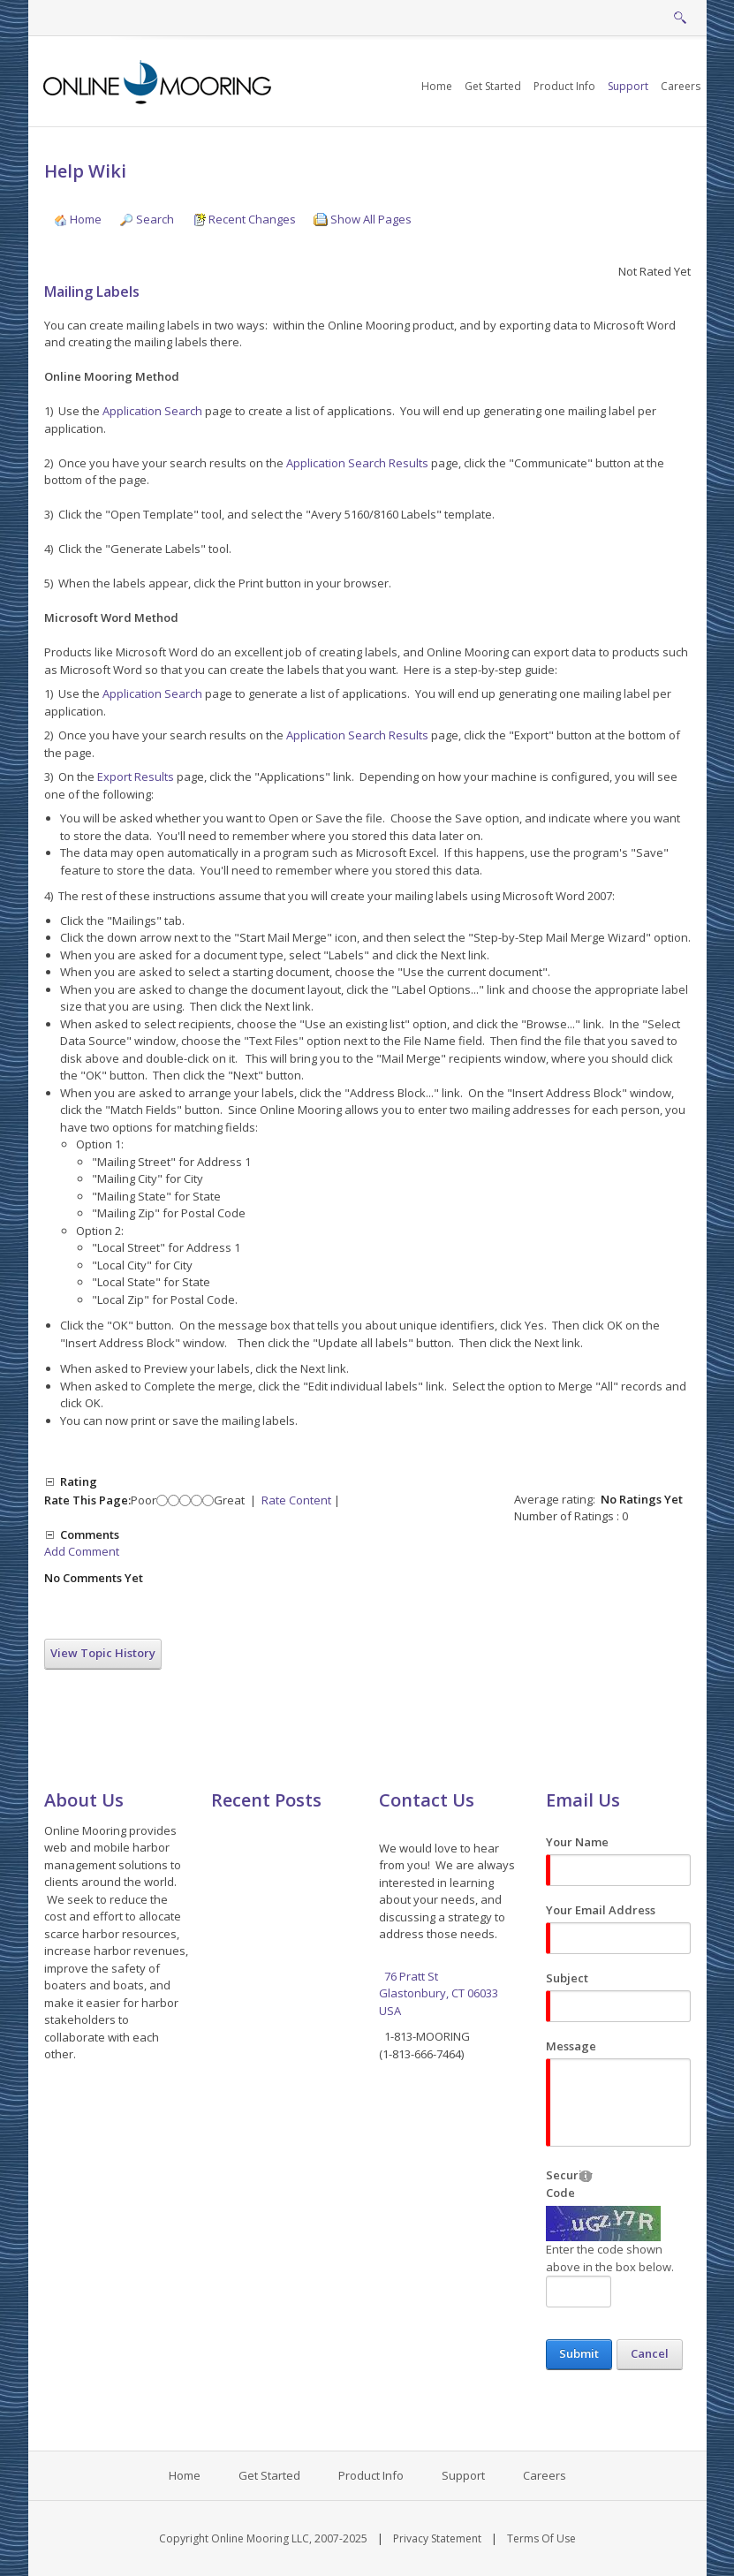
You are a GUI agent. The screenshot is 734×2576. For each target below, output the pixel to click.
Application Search (152, 411)
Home (77, 219)
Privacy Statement (437, 2538)
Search (146, 219)
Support (463, 2475)
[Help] (585, 2175)
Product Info (371, 2475)
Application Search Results (357, 463)
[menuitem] (492, 86)
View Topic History (102, 1653)
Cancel (650, 2353)
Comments (89, 1534)
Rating (78, 1481)
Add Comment (81, 1551)
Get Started (269, 2475)
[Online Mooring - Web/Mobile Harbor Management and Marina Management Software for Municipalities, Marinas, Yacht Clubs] (159, 80)
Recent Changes (244, 219)
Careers (544, 2475)
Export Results (135, 776)
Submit (579, 2353)
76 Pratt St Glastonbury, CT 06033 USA (440, 1993)
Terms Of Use (541, 2538)
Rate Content (296, 1500)
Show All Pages (363, 219)
